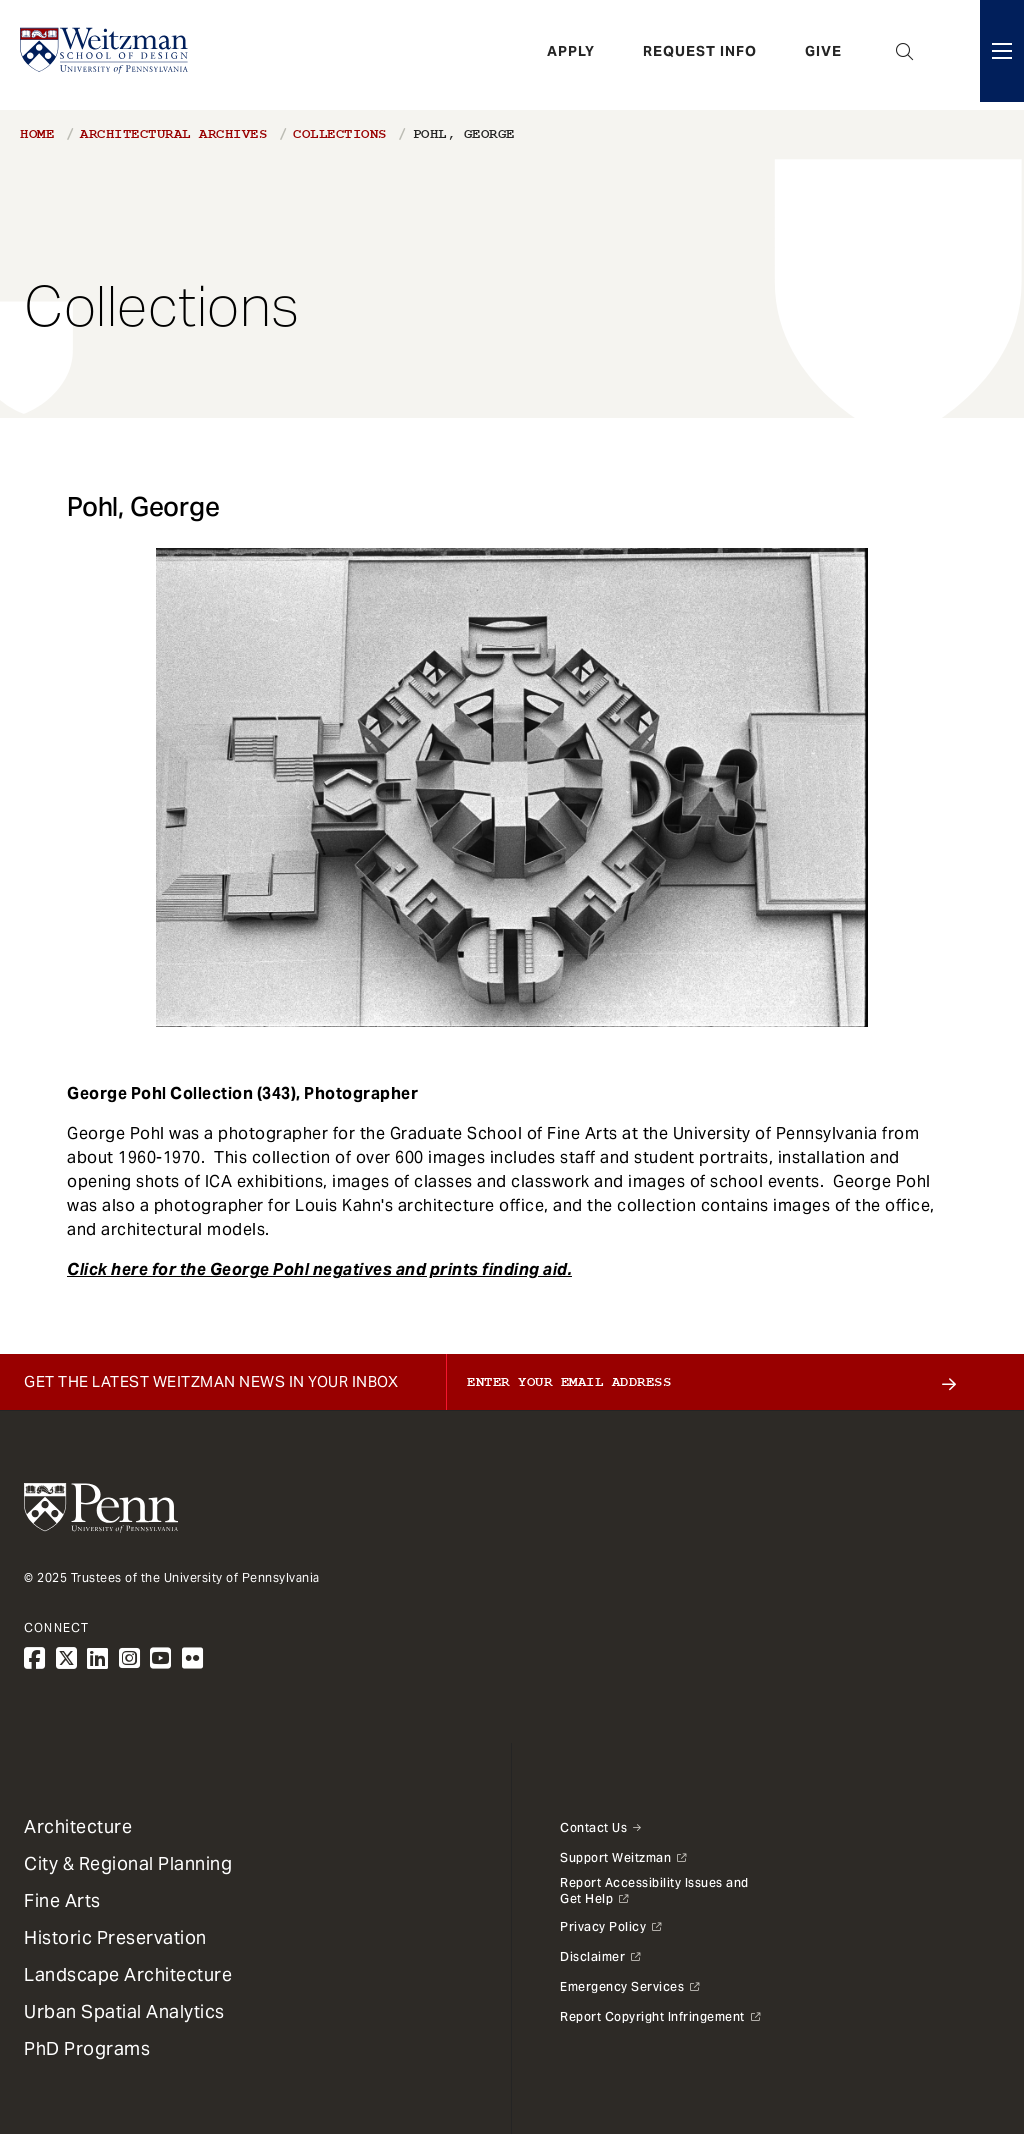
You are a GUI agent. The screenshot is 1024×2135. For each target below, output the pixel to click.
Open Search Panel (905, 55)
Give (823, 55)
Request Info (700, 55)
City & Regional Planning (128, 1863)
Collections (340, 134)
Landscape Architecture (128, 1974)
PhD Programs (87, 2048)
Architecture (78, 1826)
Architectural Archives (173, 134)
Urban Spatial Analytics (124, 2011)
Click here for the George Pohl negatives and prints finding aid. (319, 1269)
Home (37, 134)
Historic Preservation (115, 1937)
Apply (571, 55)
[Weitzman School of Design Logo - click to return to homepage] (107, 55)
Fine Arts (62, 1900)
